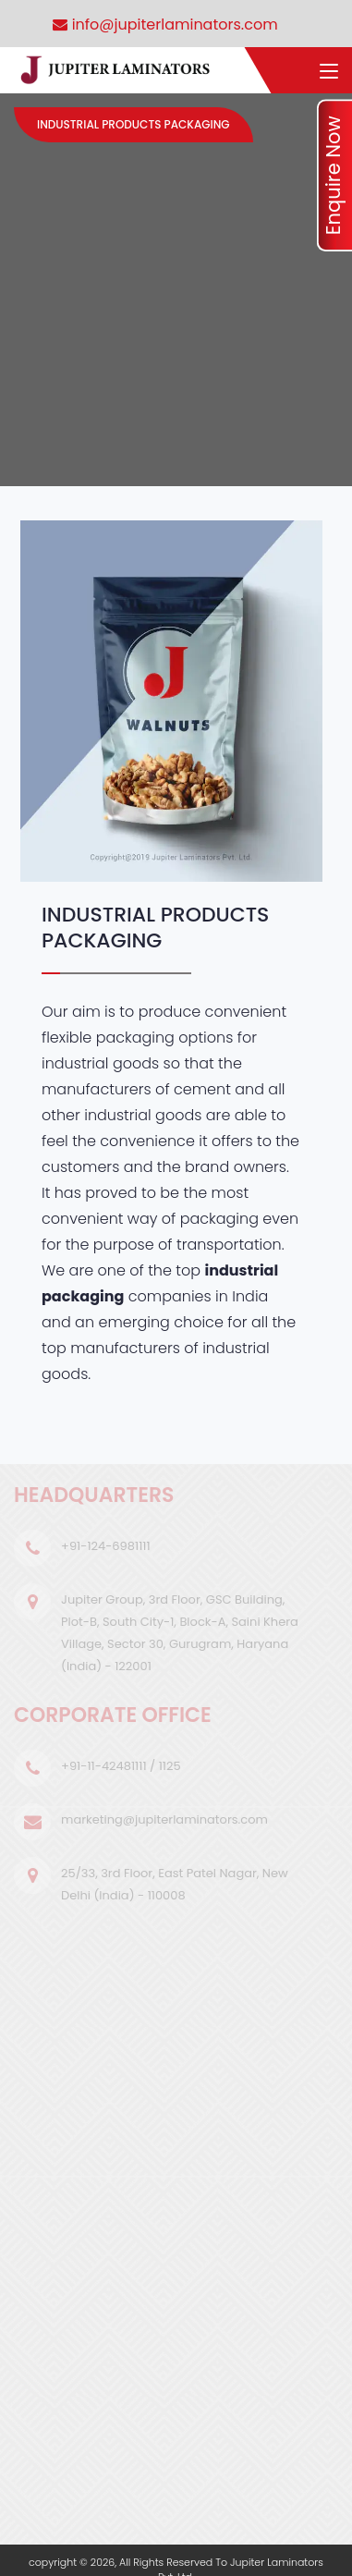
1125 (170, 1766)
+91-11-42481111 (104, 1766)
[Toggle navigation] (329, 72)
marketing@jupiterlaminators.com (164, 1819)
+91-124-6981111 (106, 1546)
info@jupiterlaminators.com (165, 24)
